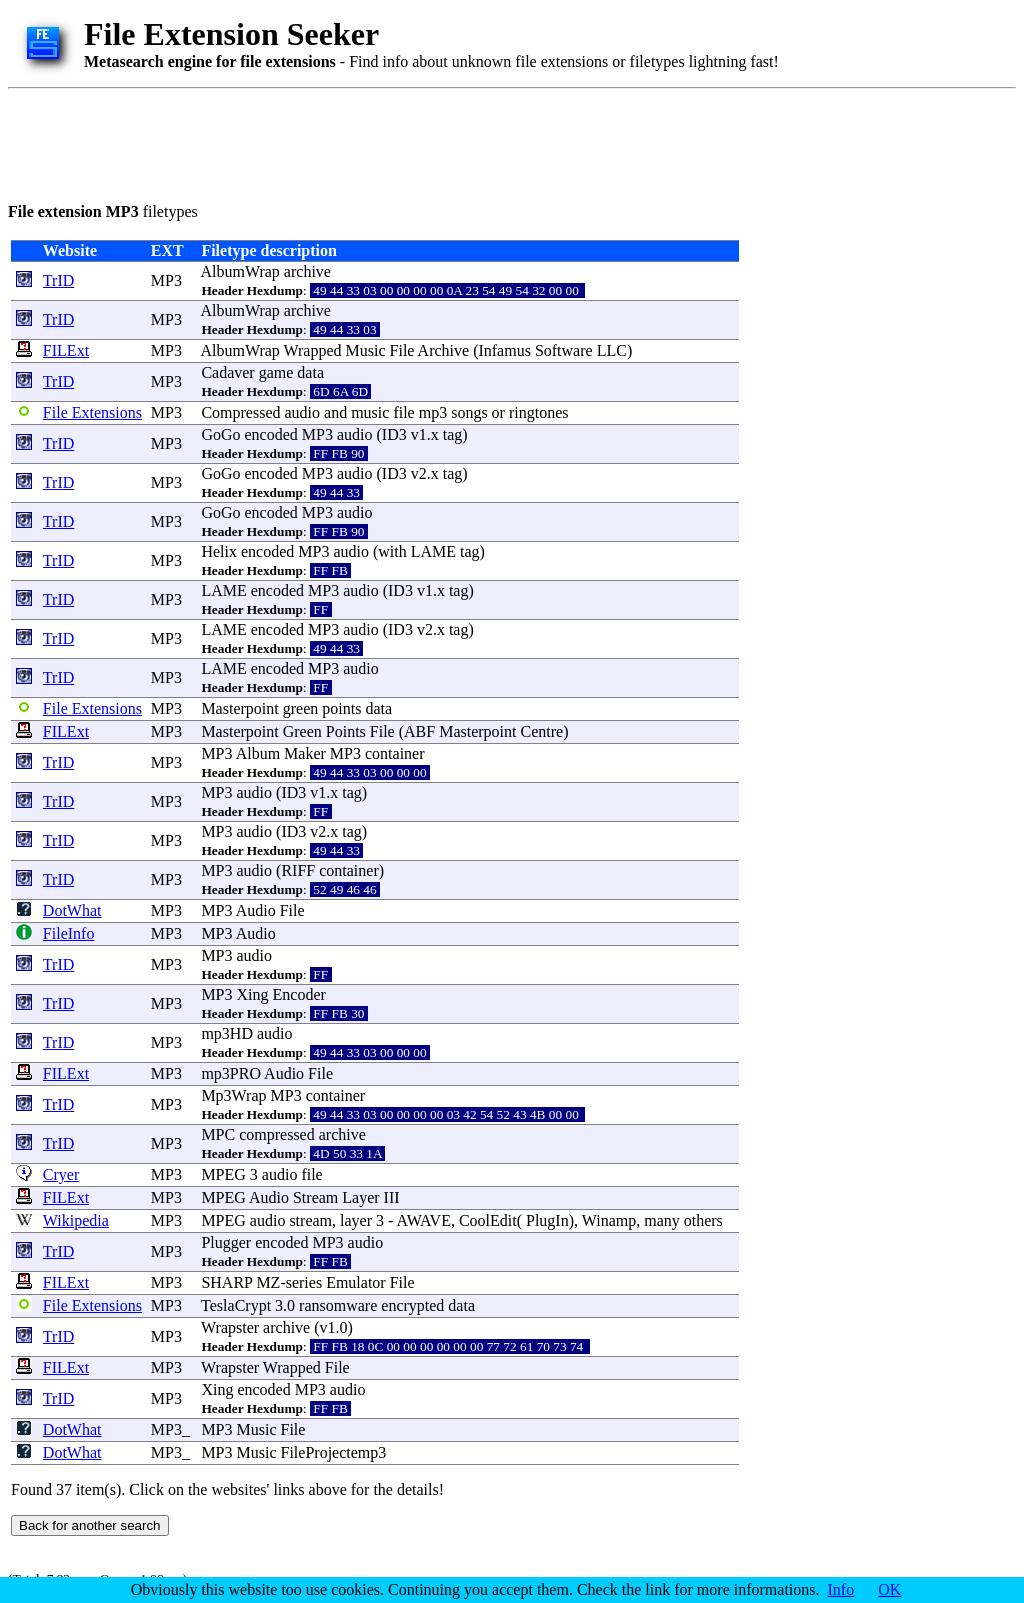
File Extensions (92, 412)
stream (310, 1220)
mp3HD (227, 1033)
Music (366, 350)
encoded (271, 434)
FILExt (66, 350)
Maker (305, 753)
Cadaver (227, 372)
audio (303, 412)
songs (469, 412)
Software (564, 350)
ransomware (338, 1305)
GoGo (220, 434)
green (301, 708)
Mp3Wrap (233, 1095)
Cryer (61, 1174)
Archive (444, 350)
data (310, 372)
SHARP (226, 1282)
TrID (58, 280)
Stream (315, 1197)
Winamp (609, 1220)
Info (841, 1589)
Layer (360, 1197)
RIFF (298, 870)
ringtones (539, 412)
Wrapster (230, 1327)
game (276, 372)
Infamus (504, 350)
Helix (219, 551)
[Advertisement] (372, 142)
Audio (256, 910)
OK (889, 1589)
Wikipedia (76, 1220)
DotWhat (72, 910)
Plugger (226, 1242)
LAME (433, 551)
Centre (542, 731)
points (341, 708)
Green (302, 731)
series (304, 1282)
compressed (277, 1134)
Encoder (299, 994)
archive (307, 271)
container (395, 753)
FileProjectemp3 (334, 1452)
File (402, 350)
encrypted (412, 1305)
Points (346, 731)
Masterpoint (239, 708)
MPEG (223, 1174)
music (370, 412)
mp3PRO (231, 1073)
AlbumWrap (240, 271)
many (662, 1220)
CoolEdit (488, 1220)
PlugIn (547, 1220)
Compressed (240, 412)
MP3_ (170, 1429)
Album (258, 753)
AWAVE (423, 1220)
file (403, 412)
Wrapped (313, 350)
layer (356, 1220)
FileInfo (69, 933)
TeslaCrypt (236, 1305)
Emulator (356, 1282)
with (392, 551)
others (703, 1220)
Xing (253, 994)
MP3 (166, 280)
